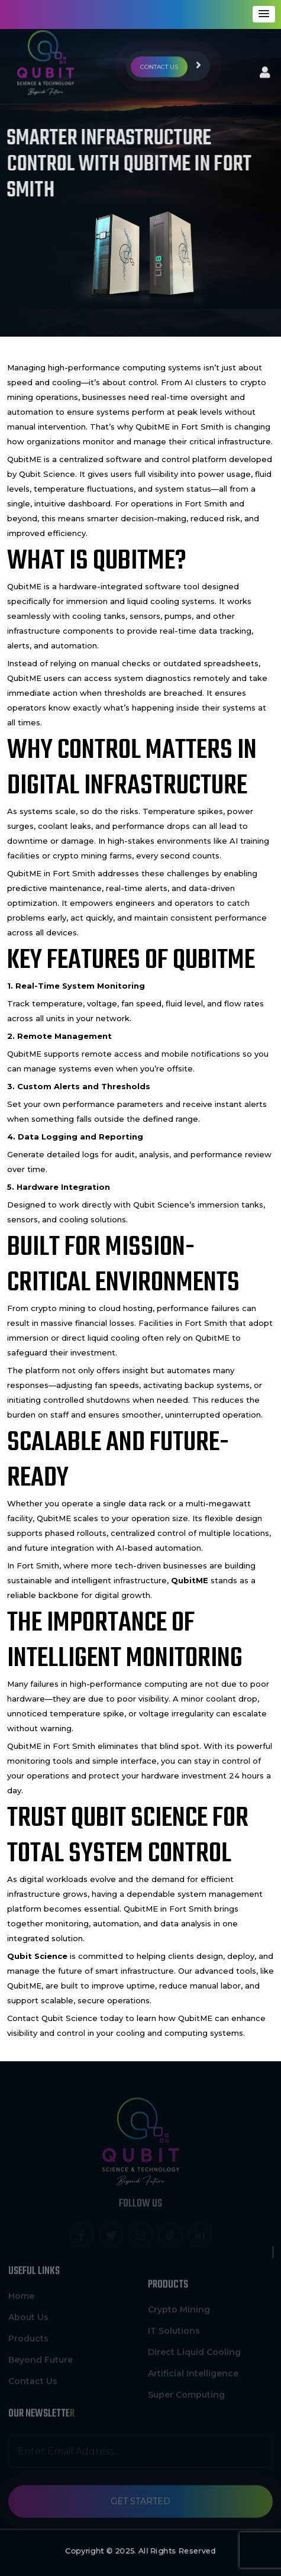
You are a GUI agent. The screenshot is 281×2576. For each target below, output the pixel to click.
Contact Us (32, 2377)
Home (21, 2292)
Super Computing (186, 2398)
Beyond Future (40, 2356)
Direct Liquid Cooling (194, 2355)
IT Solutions (174, 2334)
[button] (264, 14)
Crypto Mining (179, 2312)
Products (28, 2335)
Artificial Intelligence (193, 2376)
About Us (28, 2314)
